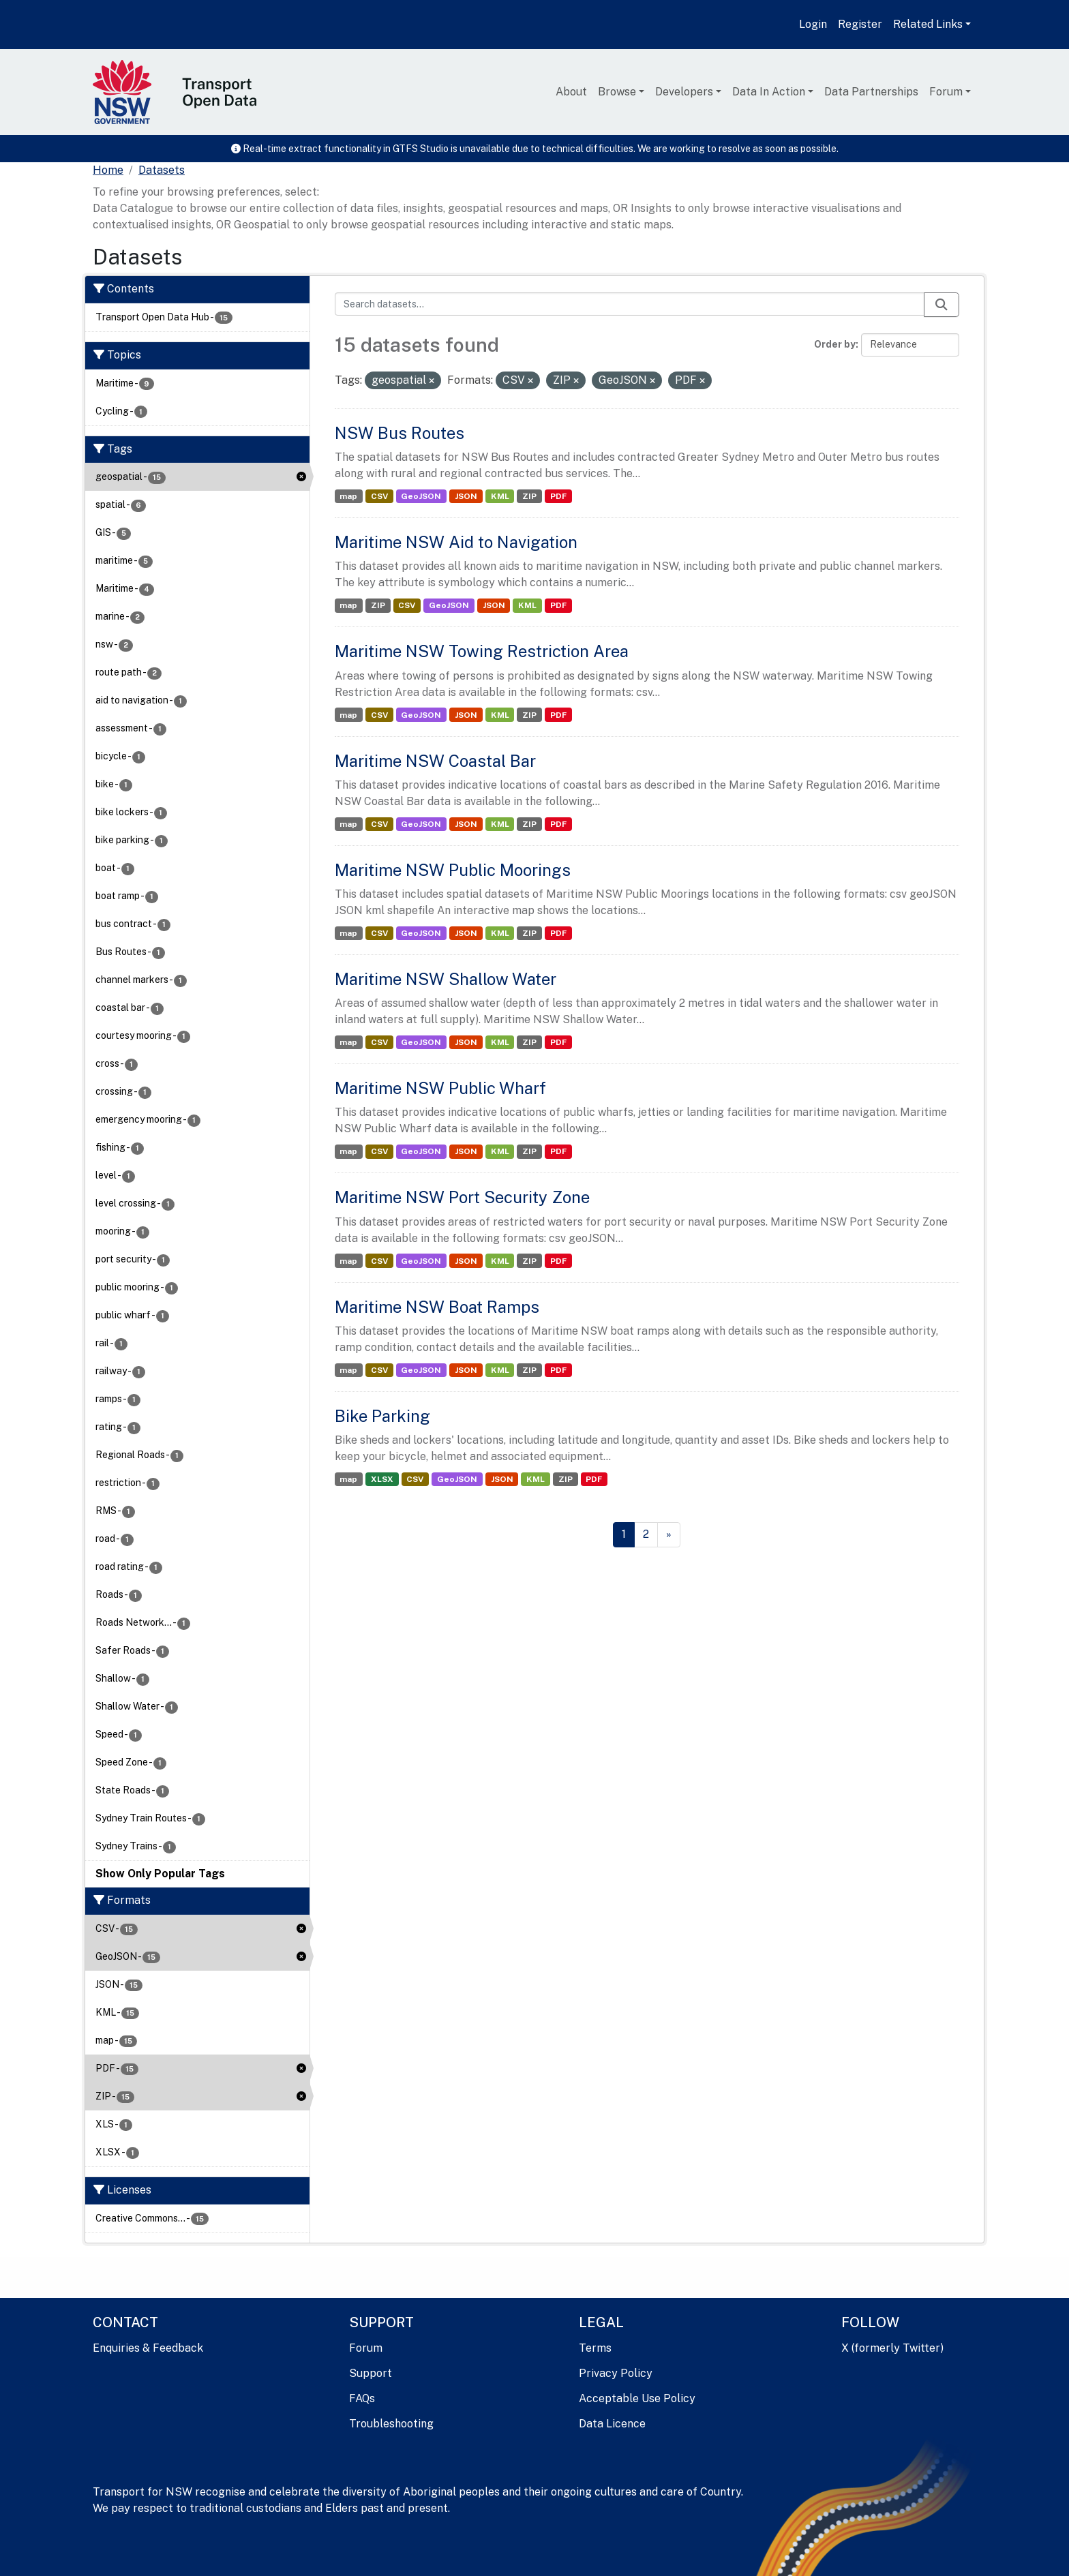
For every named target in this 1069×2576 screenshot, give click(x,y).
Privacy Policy (615, 2373)
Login (813, 24)
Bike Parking (382, 1415)
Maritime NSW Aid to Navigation (456, 541)
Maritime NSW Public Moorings (453, 869)
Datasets (161, 170)
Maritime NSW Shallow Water (445, 978)
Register (860, 24)
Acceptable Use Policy (637, 2398)
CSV (379, 496)
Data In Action (768, 91)
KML (500, 496)
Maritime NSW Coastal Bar (435, 760)
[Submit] (941, 304)
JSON (466, 496)
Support (370, 2373)
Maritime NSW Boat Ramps (437, 1306)
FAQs (362, 2398)
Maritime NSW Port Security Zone (462, 1197)
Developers (684, 91)
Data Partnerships (871, 91)
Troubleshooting (391, 2423)
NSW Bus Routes (399, 432)
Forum (946, 91)
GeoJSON (421, 496)
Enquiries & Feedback (148, 2348)
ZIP (529, 496)
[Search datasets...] (630, 304)
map (348, 496)
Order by (835, 344)
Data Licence (612, 2423)
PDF (558, 496)
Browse (617, 91)
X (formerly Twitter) (892, 2348)
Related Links (928, 24)
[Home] (108, 170)
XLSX (382, 1479)
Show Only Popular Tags (160, 1873)
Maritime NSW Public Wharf (440, 1087)
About (571, 91)
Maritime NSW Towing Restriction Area (482, 651)
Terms (595, 2348)
